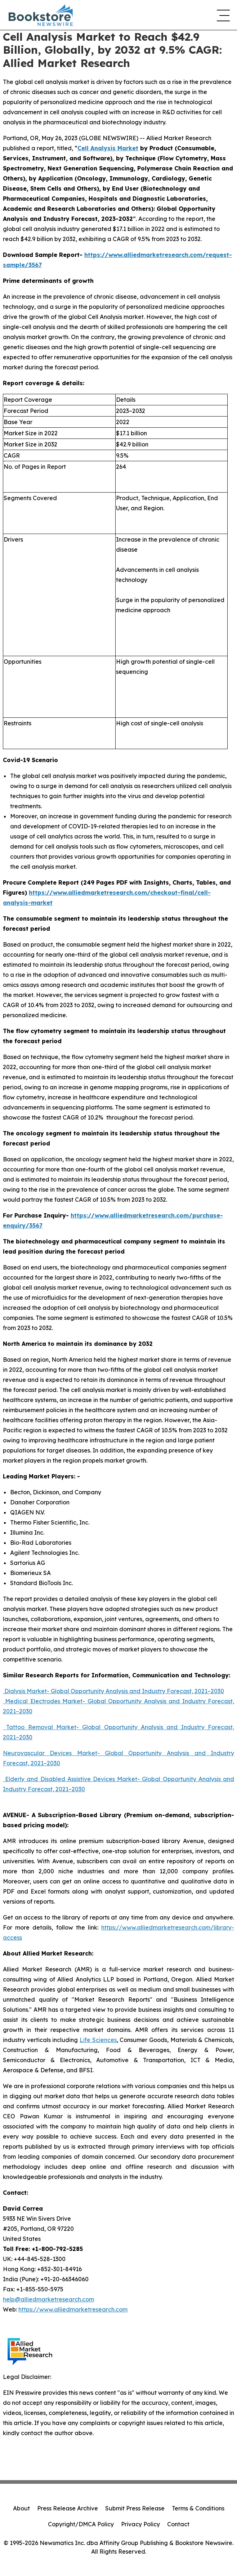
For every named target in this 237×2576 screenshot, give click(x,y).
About (21, 2508)
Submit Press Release (135, 2508)
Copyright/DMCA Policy (81, 2524)
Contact (178, 2524)
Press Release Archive (67, 2508)
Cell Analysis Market (107, 148)
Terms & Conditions (198, 2508)
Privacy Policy (140, 2524)
